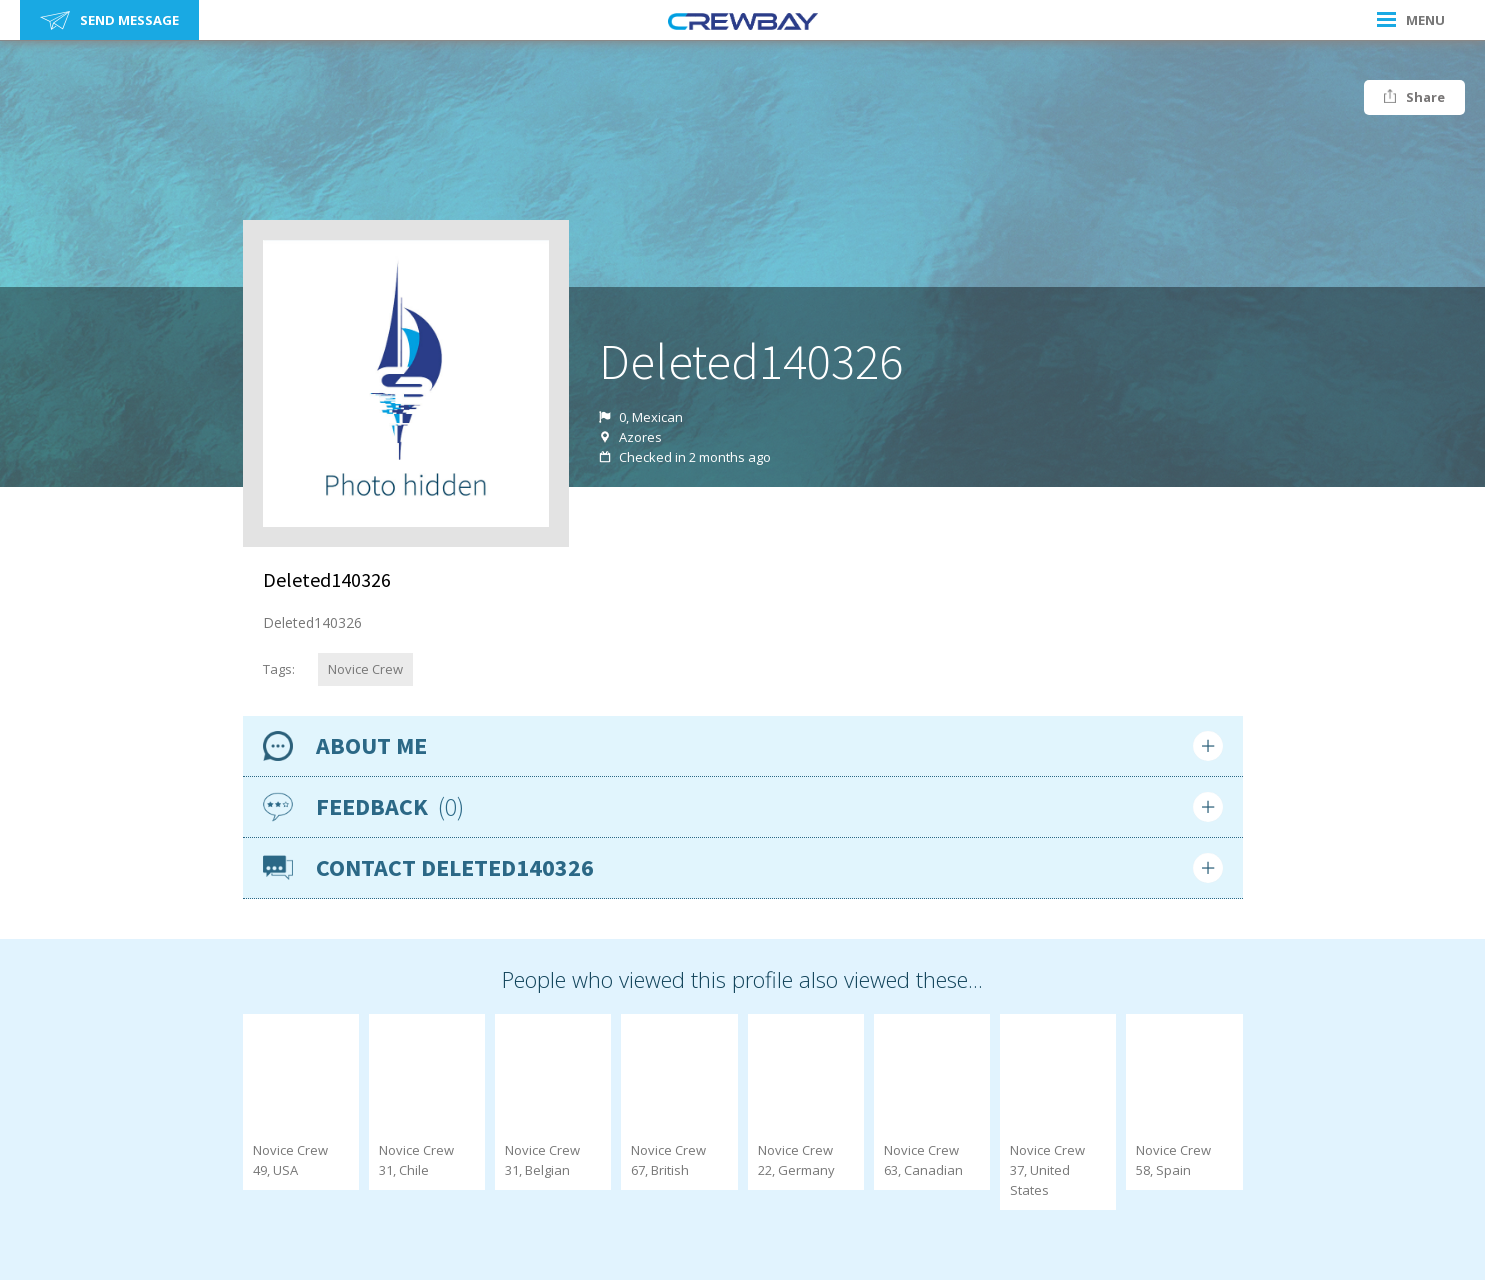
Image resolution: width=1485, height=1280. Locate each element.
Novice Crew (365, 669)
